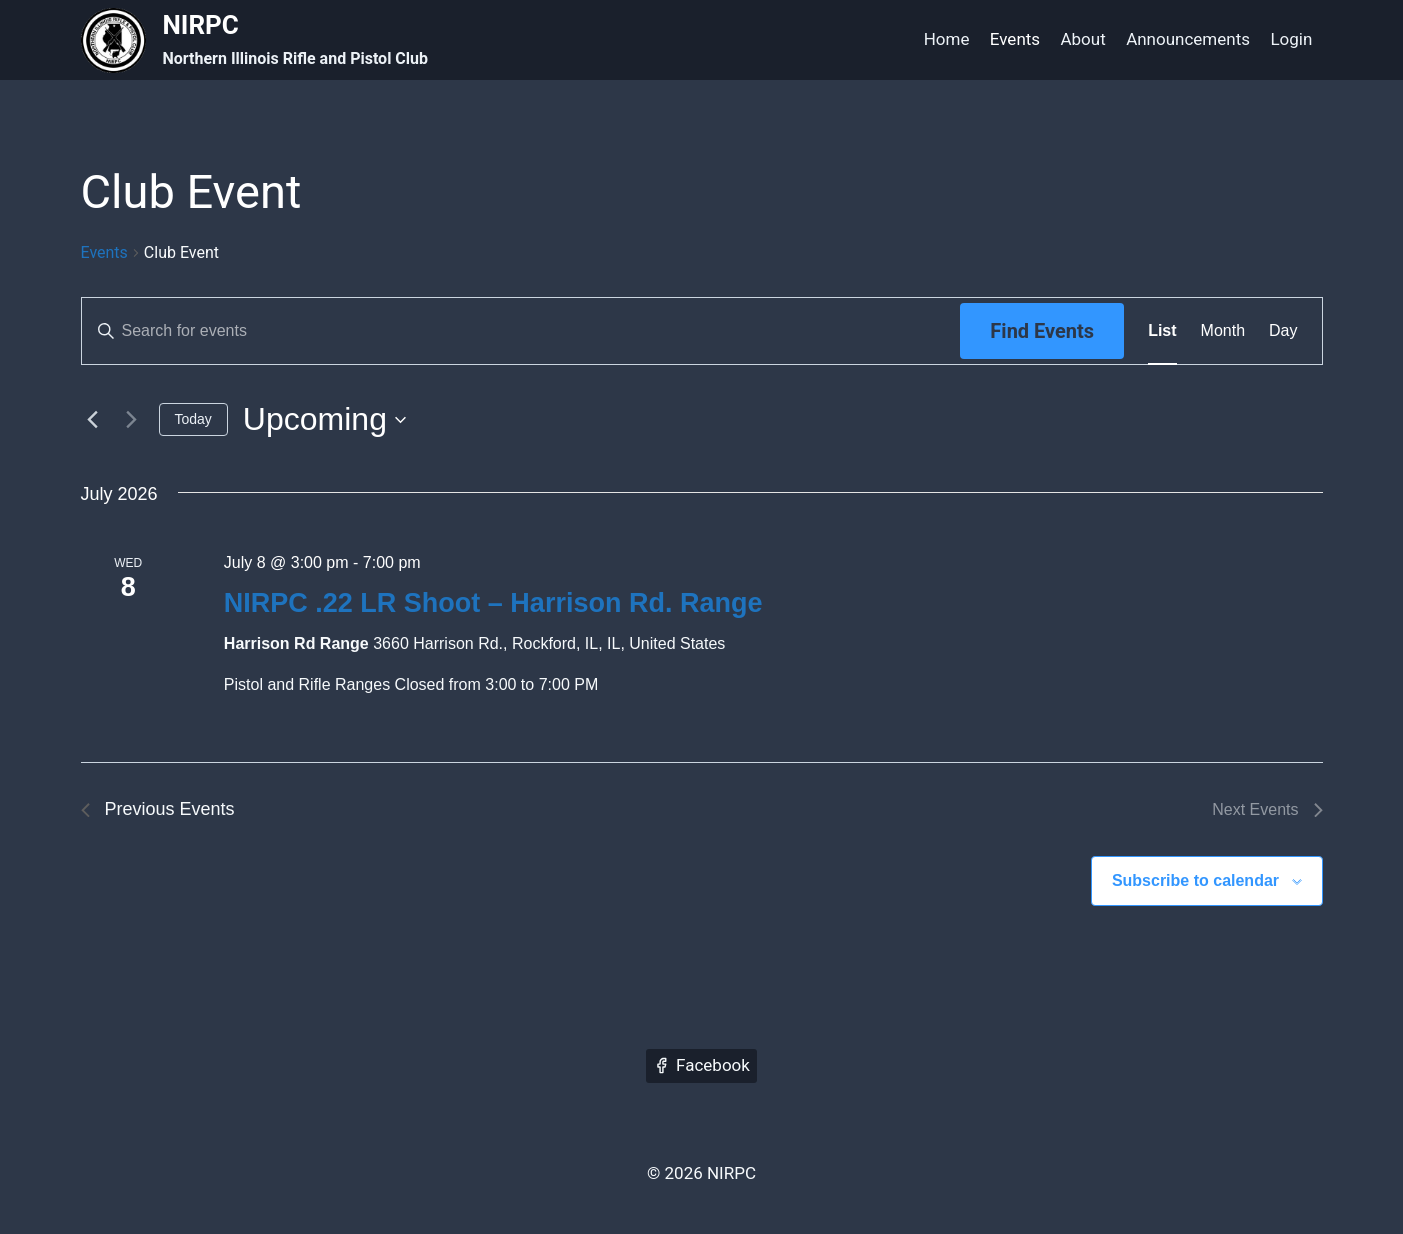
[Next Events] (132, 420)
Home (947, 39)
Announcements (1188, 39)
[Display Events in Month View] (1223, 331)
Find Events (1042, 331)
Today (193, 419)
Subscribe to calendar (1195, 880)
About (1082, 39)
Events (1015, 39)
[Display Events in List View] (1162, 331)
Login (1291, 39)
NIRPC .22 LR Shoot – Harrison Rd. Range (493, 603)
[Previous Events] (93, 420)
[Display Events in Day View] (1283, 331)
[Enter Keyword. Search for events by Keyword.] (521, 331)
